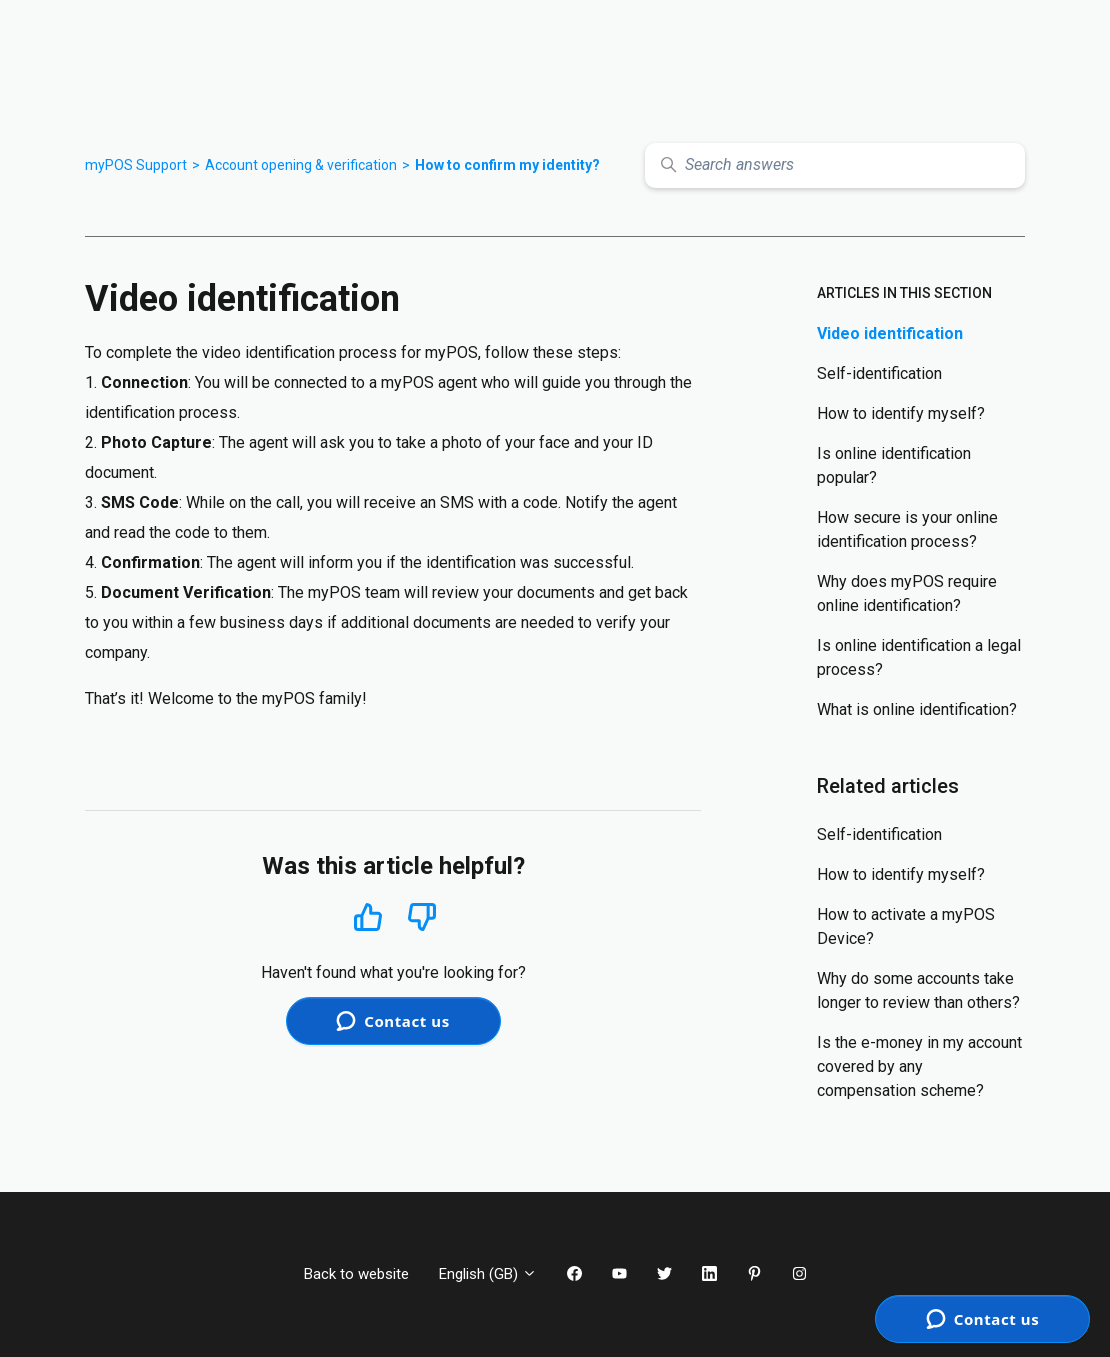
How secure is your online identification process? (907, 529)
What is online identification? (917, 709)
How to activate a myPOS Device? (906, 926)
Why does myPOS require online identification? (907, 593)
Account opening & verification (301, 165)
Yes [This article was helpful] (368, 916)
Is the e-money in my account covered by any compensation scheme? (919, 1066)
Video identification (890, 333)
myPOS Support (136, 165)
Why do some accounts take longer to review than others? (918, 990)
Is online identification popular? (894, 465)
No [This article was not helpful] (422, 917)
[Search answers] (835, 165)
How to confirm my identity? (507, 165)
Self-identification (879, 373)
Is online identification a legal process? (919, 657)
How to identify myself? (901, 413)
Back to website (356, 1274)
